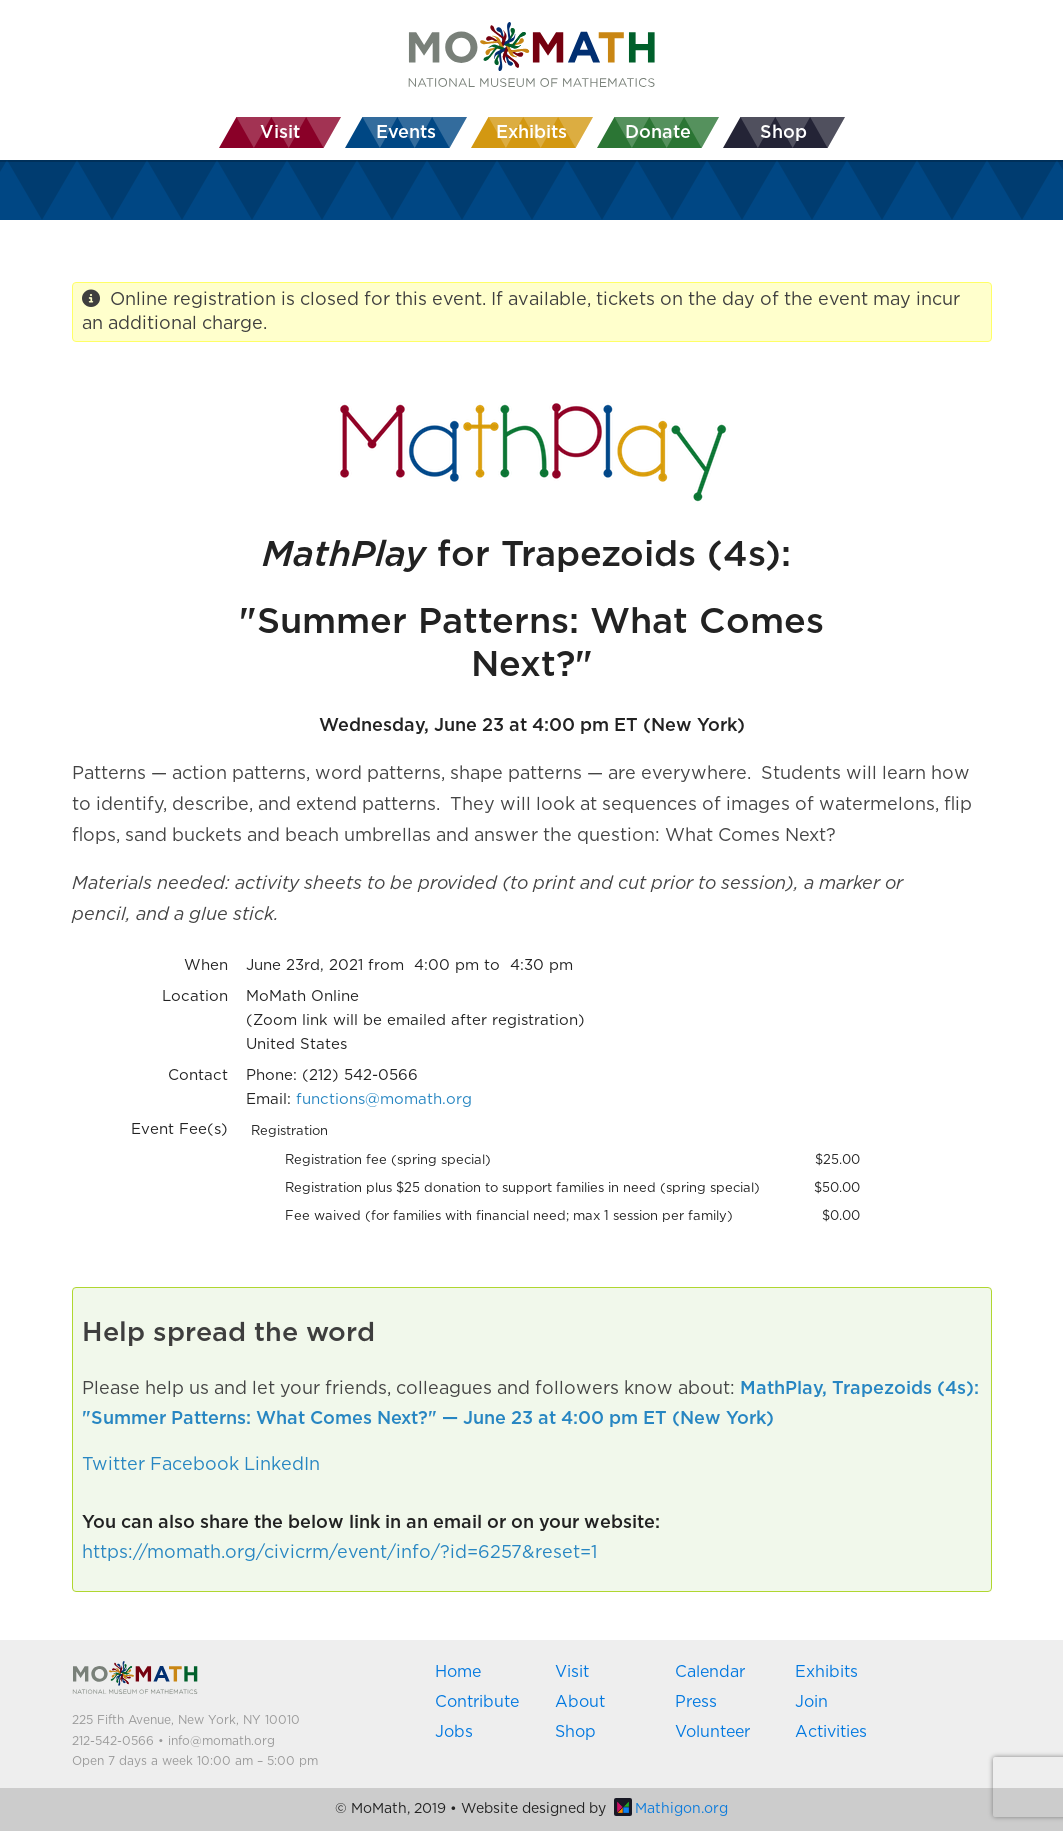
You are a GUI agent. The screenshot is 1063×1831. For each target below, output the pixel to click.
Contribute (477, 1702)
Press (696, 1702)
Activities (831, 1732)
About (580, 1702)
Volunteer (712, 1732)
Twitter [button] (113, 1465)
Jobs (454, 1732)
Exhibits (826, 1672)
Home (458, 1672)
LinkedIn (282, 1465)
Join (811, 1702)
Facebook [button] (194, 1465)
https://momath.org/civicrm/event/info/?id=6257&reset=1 (339, 1553)
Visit (572, 1672)
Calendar (710, 1672)
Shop (575, 1732)
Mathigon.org (671, 1809)
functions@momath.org (384, 1099)
